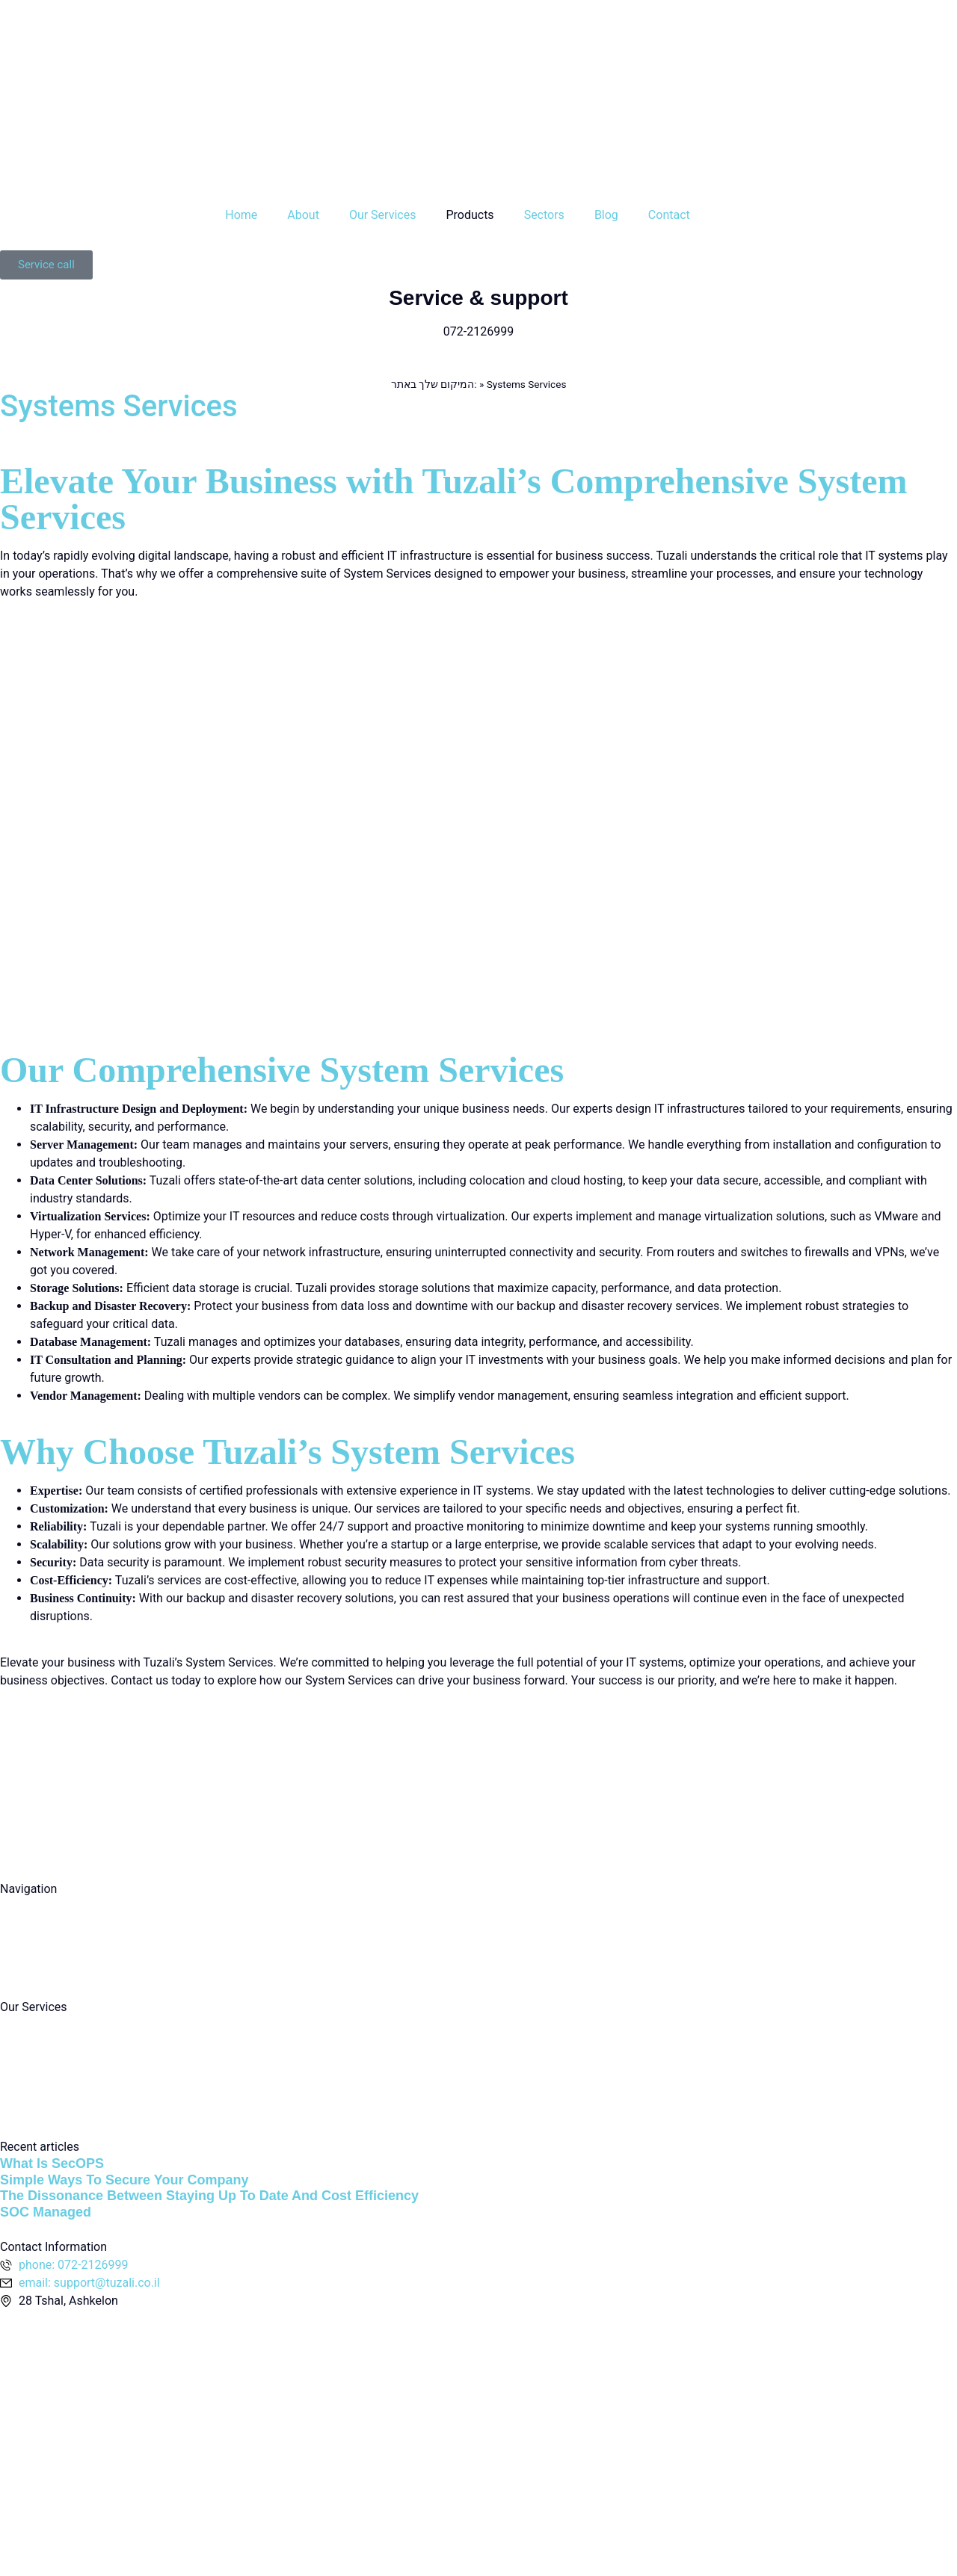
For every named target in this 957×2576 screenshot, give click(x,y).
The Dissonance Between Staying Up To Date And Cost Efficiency (209, 2195)
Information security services (77, 2082)
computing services (52, 2025)
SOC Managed (45, 2212)
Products (469, 215)
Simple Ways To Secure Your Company (124, 2179)
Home (241, 215)
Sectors (544, 215)
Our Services (382, 215)
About (303, 215)
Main (13, 1907)
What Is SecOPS (52, 2163)
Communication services (66, 2111)
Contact (669, 215)
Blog (606, 215)
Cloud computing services (69, 2053)
